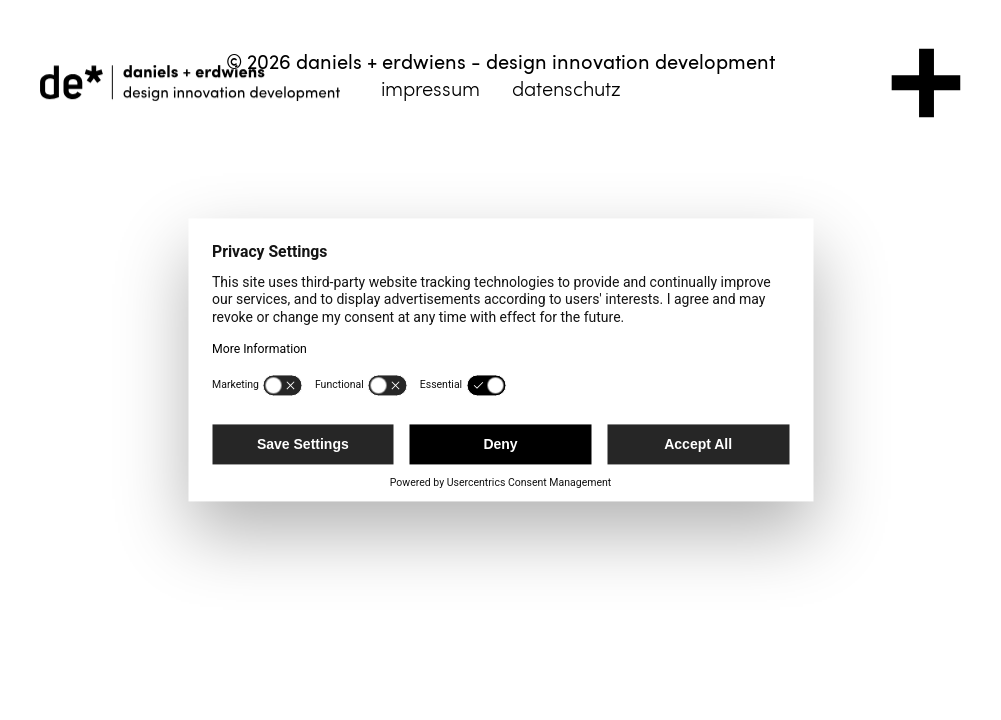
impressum (430, 88)
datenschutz (566, 88)
